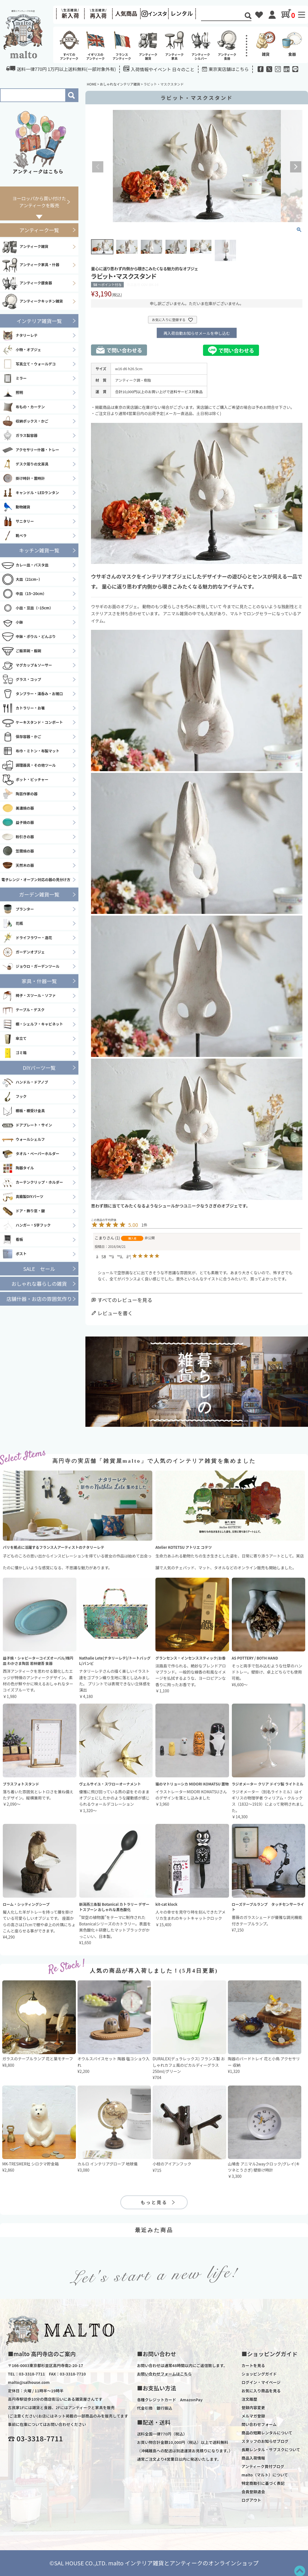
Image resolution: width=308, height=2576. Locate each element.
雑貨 (265, 43)
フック (14, 1096)
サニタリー (17, 521)
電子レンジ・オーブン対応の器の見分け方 (35, 879)
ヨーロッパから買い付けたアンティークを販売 (39, 202)
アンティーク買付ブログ (262, 2466)
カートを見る (253, 2365)
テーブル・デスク (23, 1010)
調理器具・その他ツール (28, 765)
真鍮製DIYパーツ (22, 1196)
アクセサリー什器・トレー (30, 449)
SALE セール (39, 1268)
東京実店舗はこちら (229, 69)
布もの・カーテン (23, 406)
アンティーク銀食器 (26, 283)
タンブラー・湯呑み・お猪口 (32, 693)
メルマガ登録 (253, 2416)
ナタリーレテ (19, 335)
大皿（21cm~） (21, 579)
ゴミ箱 (14, 1053)
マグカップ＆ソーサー (26, 665)
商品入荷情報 (253, 2458)
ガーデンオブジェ (23, 952)
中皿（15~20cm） (23, 593)
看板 (12, 1239)
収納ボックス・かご (24, 421)
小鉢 (12, 622)
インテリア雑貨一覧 (39, 320)
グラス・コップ (21, 679)
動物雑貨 (15, 507)
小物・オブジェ (21, 349)
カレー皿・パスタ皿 (24, 565)
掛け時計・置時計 (23, 478)
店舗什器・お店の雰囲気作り (39, 1298)
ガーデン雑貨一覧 (39, 894)
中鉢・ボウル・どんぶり (28, 636)
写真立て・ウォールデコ (28, 364)
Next (295, 166)
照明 (12, 392)
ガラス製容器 (19, 435)
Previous (97, 166)
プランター (17, 909)
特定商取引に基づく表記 (262, 2483)
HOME (91, 84)
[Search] (223, 16)
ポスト (14, 1254)
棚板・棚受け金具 (23, 1111)
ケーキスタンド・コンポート (32, 722)
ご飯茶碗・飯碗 (21, 650)
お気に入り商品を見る (261, 2390)
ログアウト (251, 2500)
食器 (292, 43)
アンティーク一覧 (39, 230)
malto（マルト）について (264, 2475)
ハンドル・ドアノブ (24, 1082)
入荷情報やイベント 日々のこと (159, 69)
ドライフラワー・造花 (26, 937)
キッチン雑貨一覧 (39, 550)
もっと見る (154, 2202)
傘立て (14, 1038)
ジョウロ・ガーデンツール (30, 966)
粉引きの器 (17, 836)
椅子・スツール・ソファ (28, 995)
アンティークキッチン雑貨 (32, 301)
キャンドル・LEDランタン (30, 492)
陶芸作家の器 (19, 793)
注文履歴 (249, 2399)
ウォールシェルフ (23, 1139)
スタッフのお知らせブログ (264, 2441)
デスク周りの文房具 (24, 464)
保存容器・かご (21, 736)
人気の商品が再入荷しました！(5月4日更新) (154, 1971)
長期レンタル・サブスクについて (270, 2449)
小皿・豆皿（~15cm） (27, 608)
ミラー (14, 378)
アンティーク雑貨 (24, 246)
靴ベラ (14, 535)
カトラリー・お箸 (23, 708)
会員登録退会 (253, 2491)
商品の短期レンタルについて (266, 2433)
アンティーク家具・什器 (30, 265)
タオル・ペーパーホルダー (30, 1154)
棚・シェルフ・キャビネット (32, 1024)
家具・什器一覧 (39, 981)
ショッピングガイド (259, 2374)
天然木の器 (17, 865)
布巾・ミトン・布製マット (30, 751)
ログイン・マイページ (261, 2382)
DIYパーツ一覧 (39, 1067)
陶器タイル (17, 1168)
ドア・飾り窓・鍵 (23, 1211)
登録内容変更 (253, 2407)
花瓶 (12, 923)
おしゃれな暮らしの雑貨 (39, 1283)
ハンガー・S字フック (26, 1225)
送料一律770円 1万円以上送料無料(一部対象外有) (61, 69)
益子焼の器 (17, 822)
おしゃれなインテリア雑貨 (120, 84)
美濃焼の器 (17, 808)
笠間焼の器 (17, 851)
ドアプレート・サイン (26, 1125)
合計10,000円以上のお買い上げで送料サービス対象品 (159, 391)
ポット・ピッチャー (24, 779)
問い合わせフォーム (259, 2424)
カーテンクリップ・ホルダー (32, 1182)
